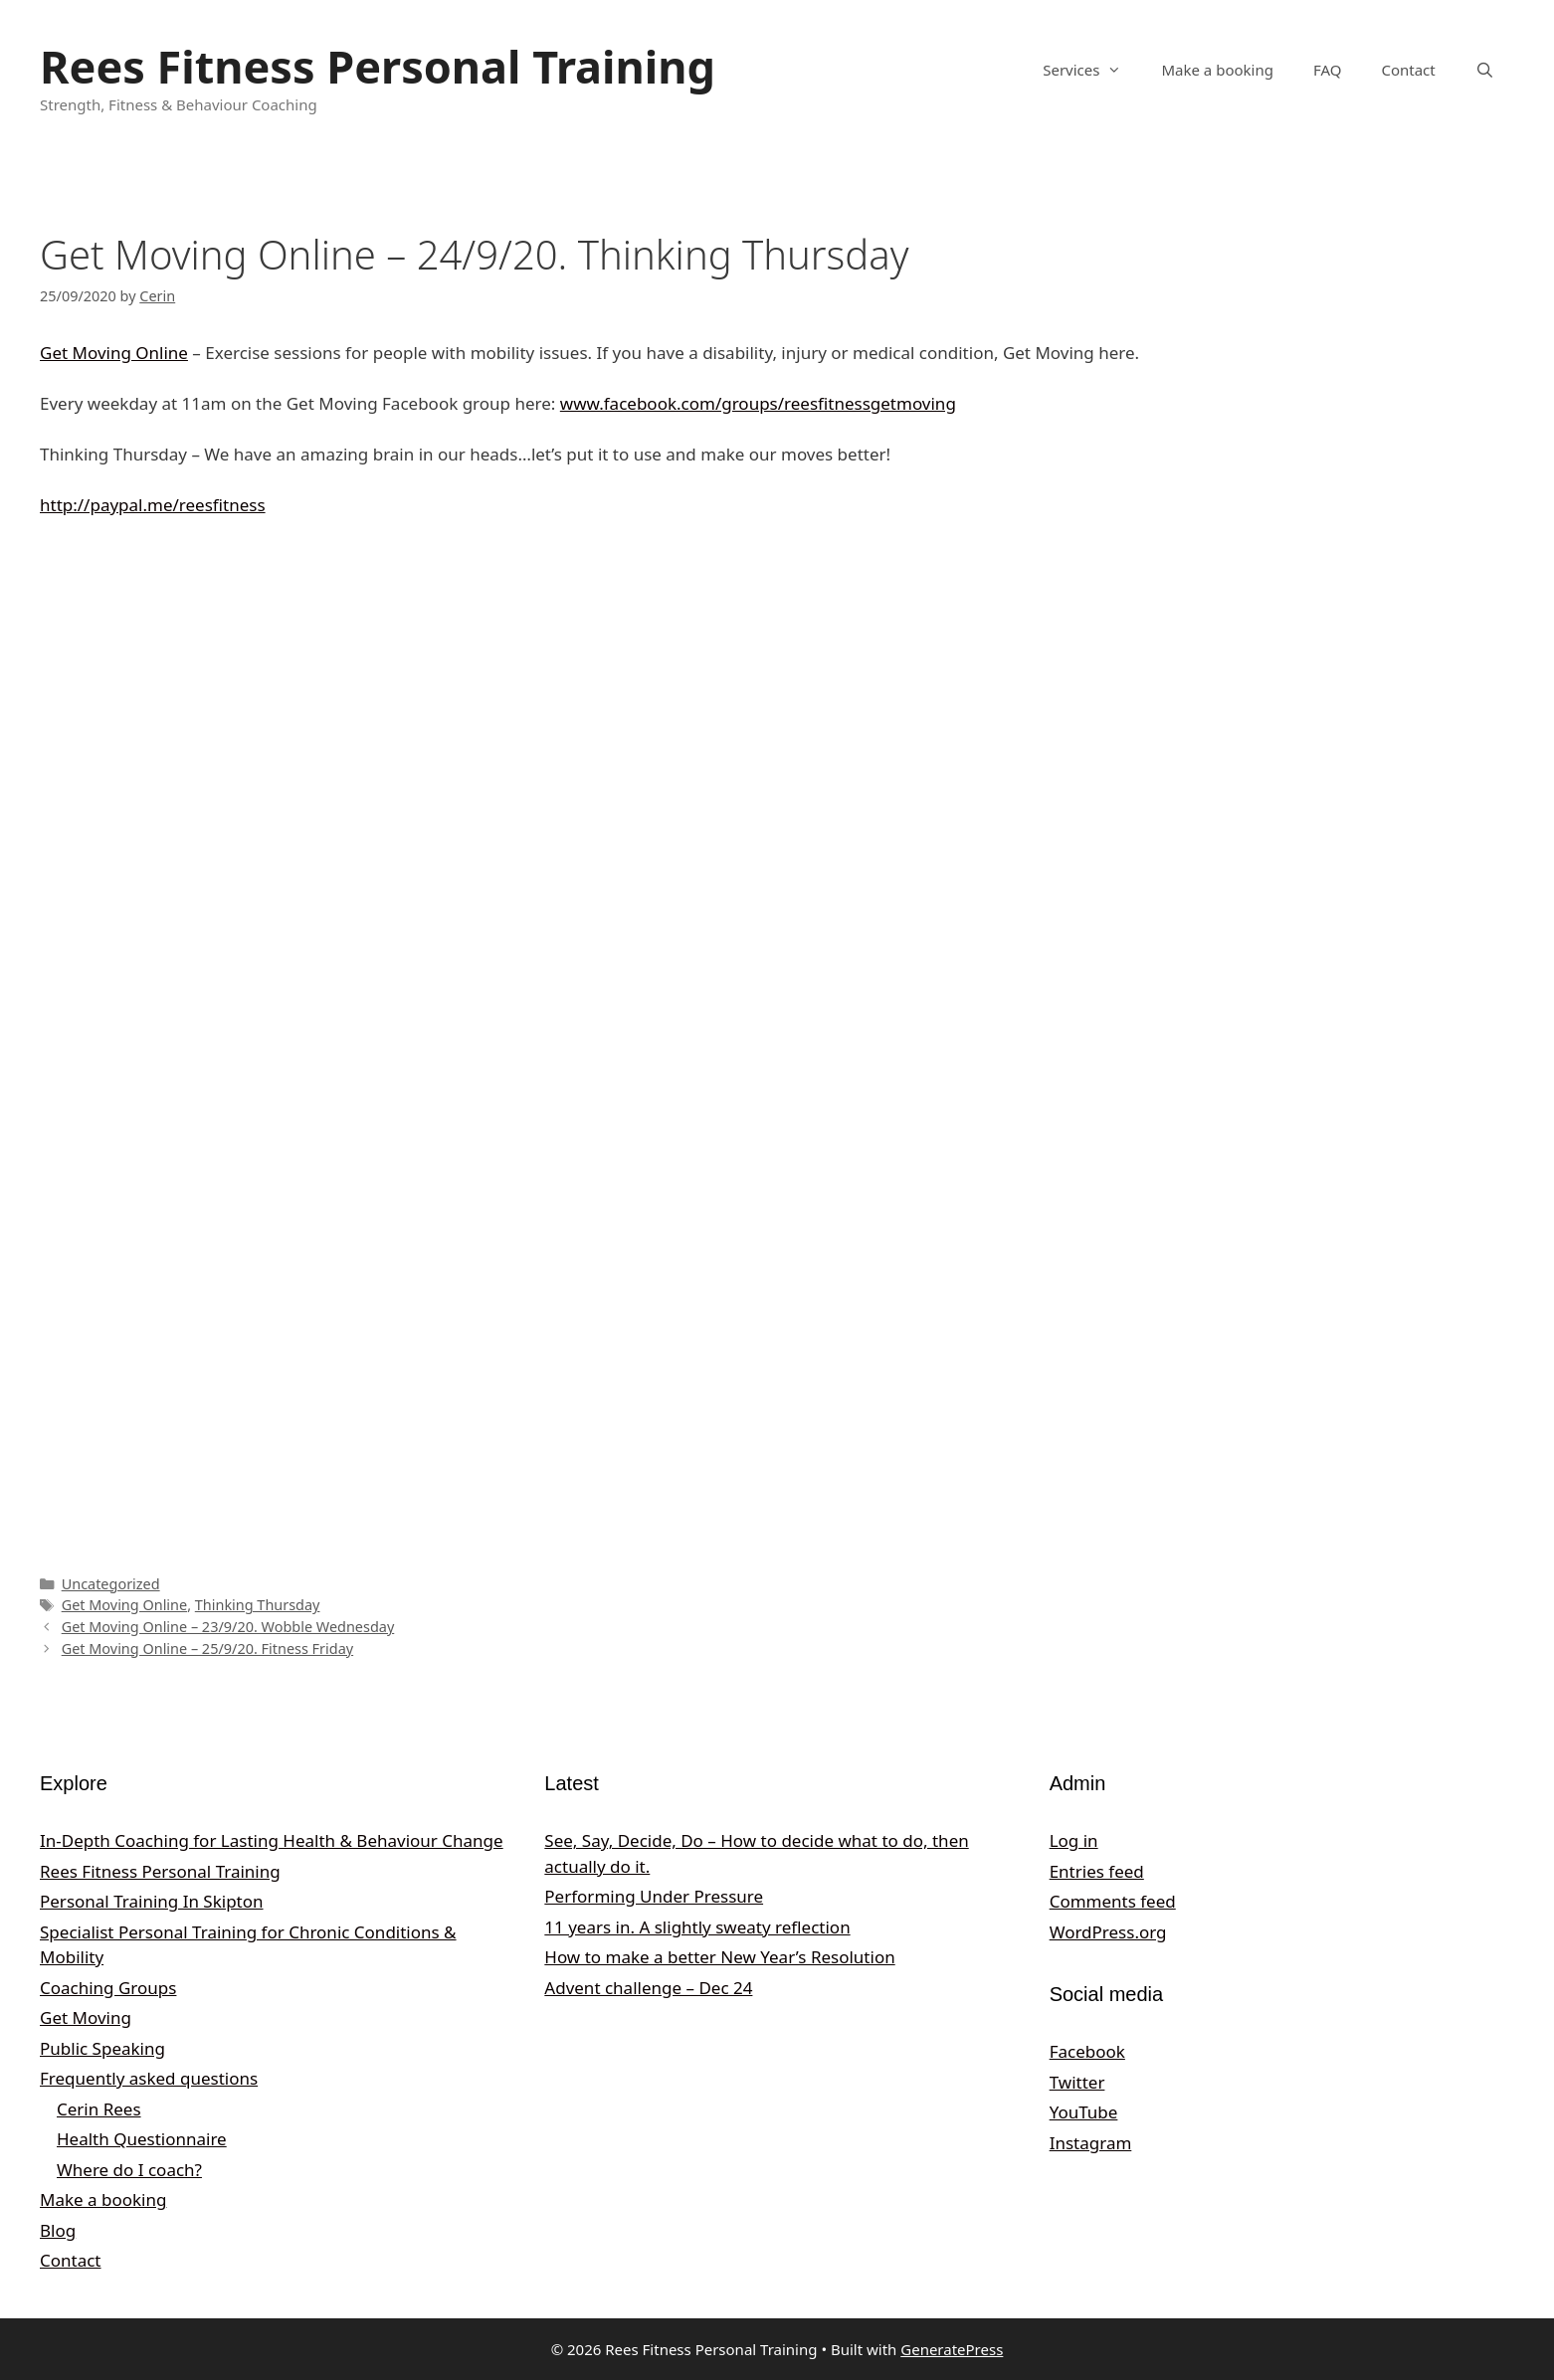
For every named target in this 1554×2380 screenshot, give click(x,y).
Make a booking (1216, 70)
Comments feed (1113, 1901)
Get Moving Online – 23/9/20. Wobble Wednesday (228, 1626)
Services (1092, 69)
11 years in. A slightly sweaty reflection (697, 1927)
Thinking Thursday (257, 1604)
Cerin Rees (99, 2109)
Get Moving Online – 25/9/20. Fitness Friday (207, 1648)
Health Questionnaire (142, 2138)
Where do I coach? (129, 2169)
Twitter (1077, 2082)
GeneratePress (951, 2349)
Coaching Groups (108, 1987)
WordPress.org (1108, 1932)
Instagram (1091, 2142)
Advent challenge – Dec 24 (648, 1987)
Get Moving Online (114, 352)
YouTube (1084, 2112)
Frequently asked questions (149, 2078)
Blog (58, 2230)
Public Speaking (102, 2048)
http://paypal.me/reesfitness (153, 504)
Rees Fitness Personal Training (377, 66)
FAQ (1327, 70)
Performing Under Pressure (653, 1896)
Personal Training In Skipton (152, 1901)
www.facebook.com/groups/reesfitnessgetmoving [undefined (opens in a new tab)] (758, 403)
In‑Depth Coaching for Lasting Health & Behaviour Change (271, 1840)
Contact (1408, 70)
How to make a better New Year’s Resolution (719, 1956)
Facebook (1087, 2051)
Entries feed (1097, 1871)
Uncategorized (111, 1583)
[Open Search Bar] (1485, 69)
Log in (1074, 1840)
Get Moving (85, 2017)
